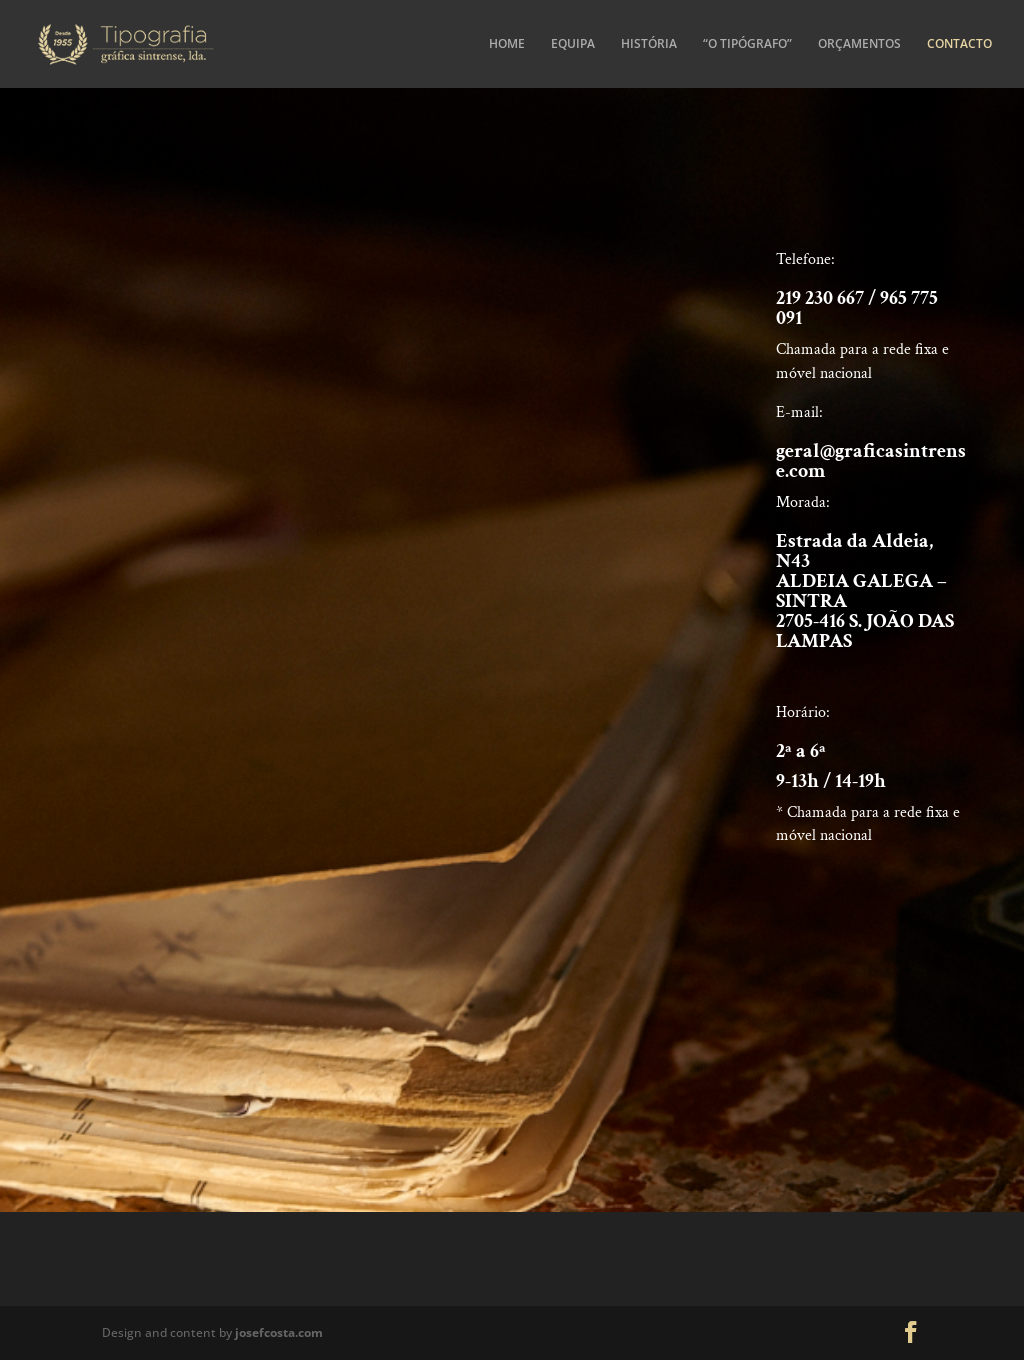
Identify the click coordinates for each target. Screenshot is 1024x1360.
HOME (507, 44)
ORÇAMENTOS (859, 44)
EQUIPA (573, 44)
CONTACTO (959, 44)
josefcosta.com (279, 1332)
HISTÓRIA (649, 44)
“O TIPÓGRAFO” (747, 44)
